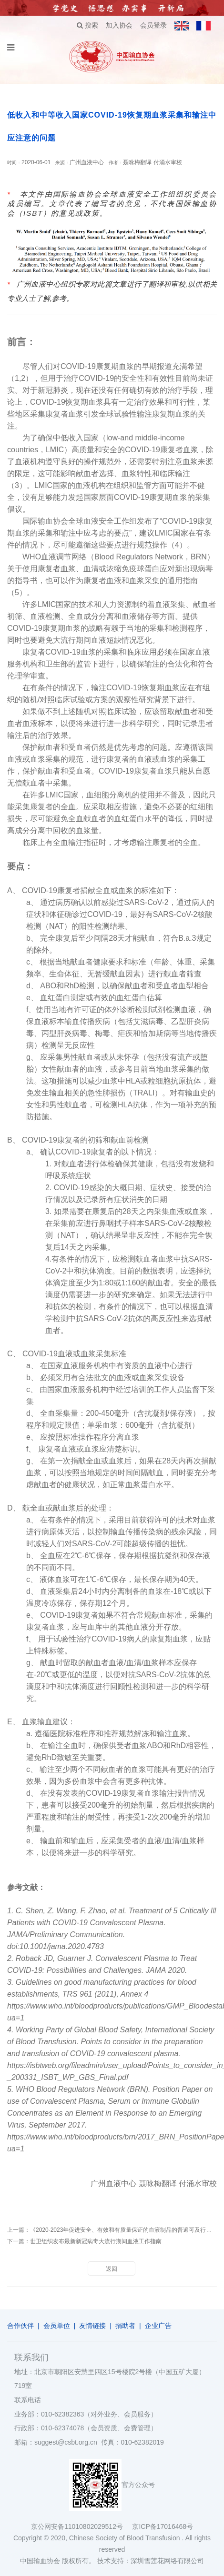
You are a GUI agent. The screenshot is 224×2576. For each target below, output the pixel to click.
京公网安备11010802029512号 (81, 2526)
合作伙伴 (20, 2325)
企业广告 (158, 2325)
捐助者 (125, 2325)
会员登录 (153, 25)
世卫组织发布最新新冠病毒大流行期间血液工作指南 (96, 2241)
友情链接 (92, 2325)
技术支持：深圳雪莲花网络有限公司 (150, 2561)
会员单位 (56, 2325)
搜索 (87, 25)
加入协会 (119, 25)
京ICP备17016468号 (162, 2526)
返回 (111, 2269)
